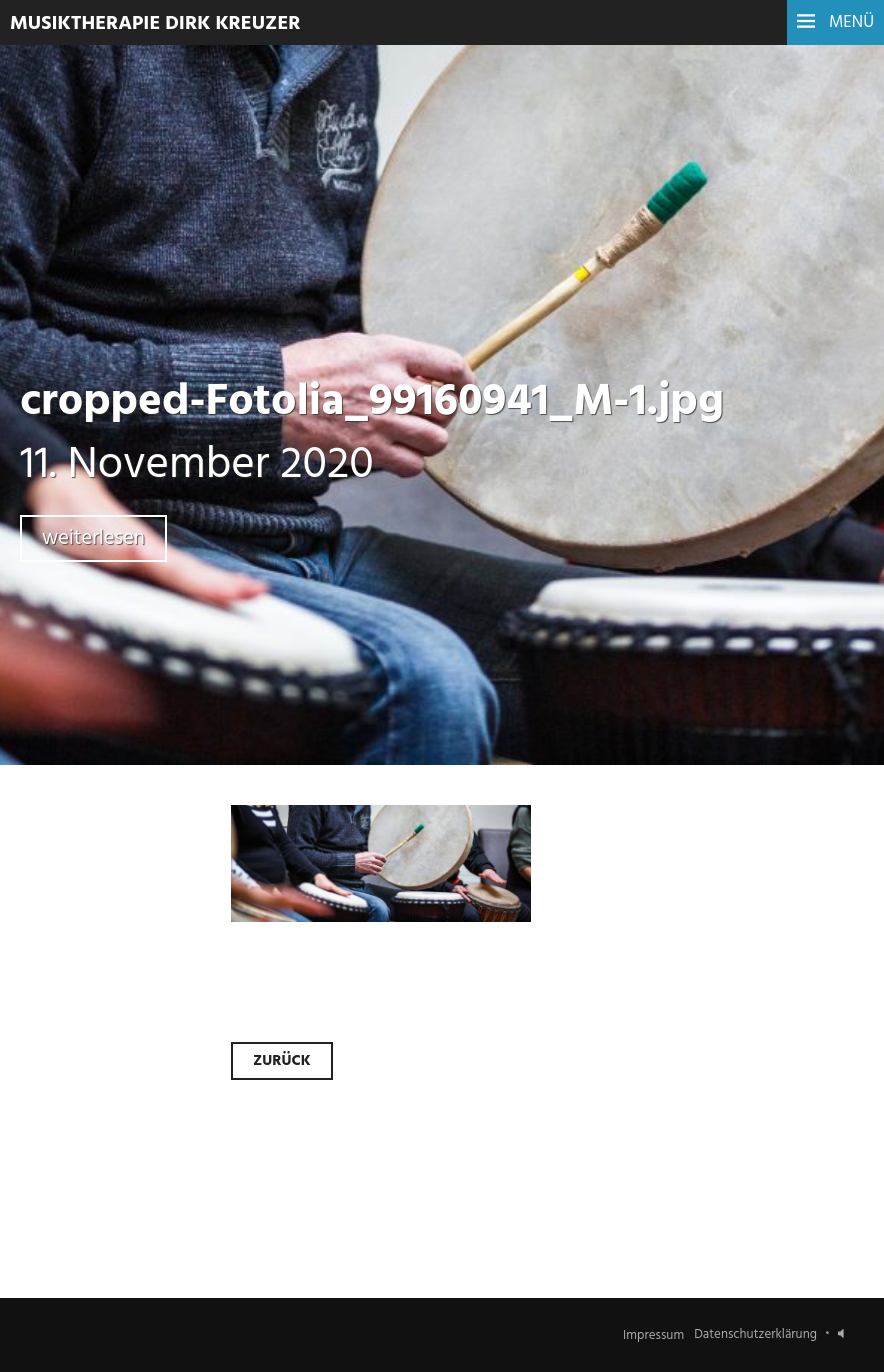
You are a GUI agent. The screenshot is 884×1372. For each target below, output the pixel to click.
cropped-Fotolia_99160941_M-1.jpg (372, 403)
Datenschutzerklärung (755, 1334)
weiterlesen (93, 538)
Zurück (282, 1061)
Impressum (653, 1334)
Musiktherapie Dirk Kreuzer (155, 24)
